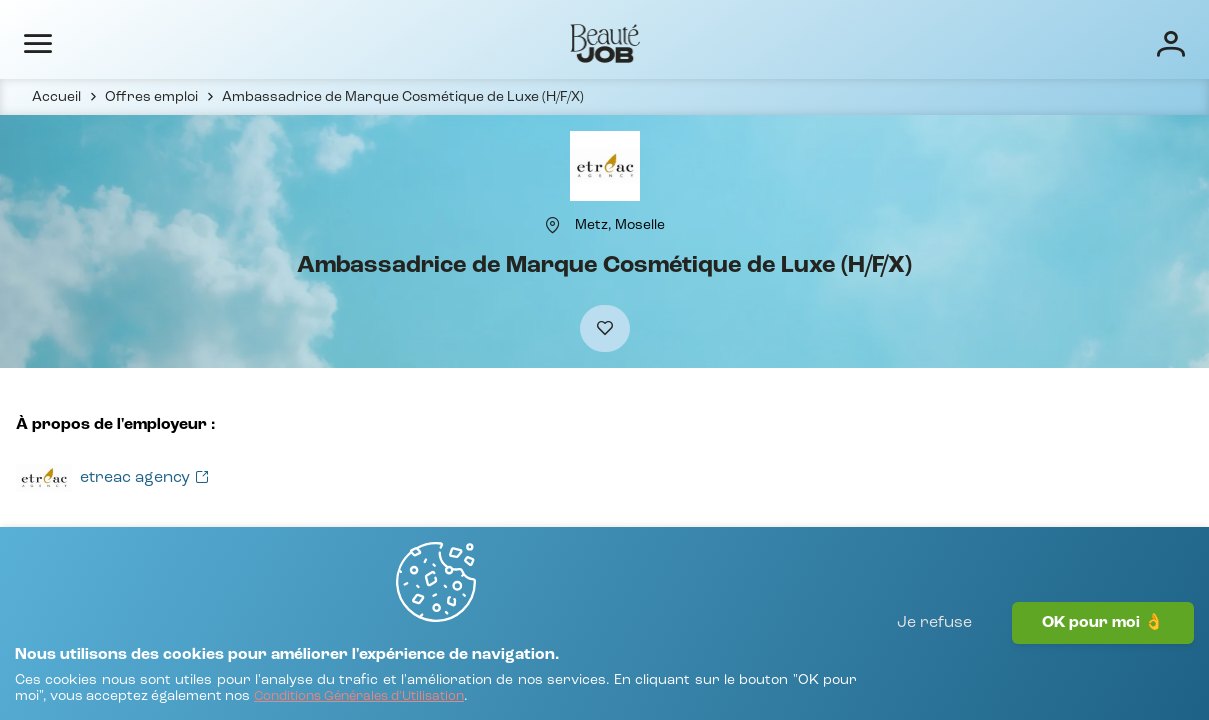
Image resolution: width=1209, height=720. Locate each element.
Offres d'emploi (524, 42)
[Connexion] (1107, 42)
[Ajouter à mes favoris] (605, 371)
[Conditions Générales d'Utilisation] (581, 687)
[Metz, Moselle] (620, 257)
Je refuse (934, 665)
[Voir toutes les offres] (131, 529)
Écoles (745, 42)
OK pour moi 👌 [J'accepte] (1103, 665)
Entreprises (650, 42)
